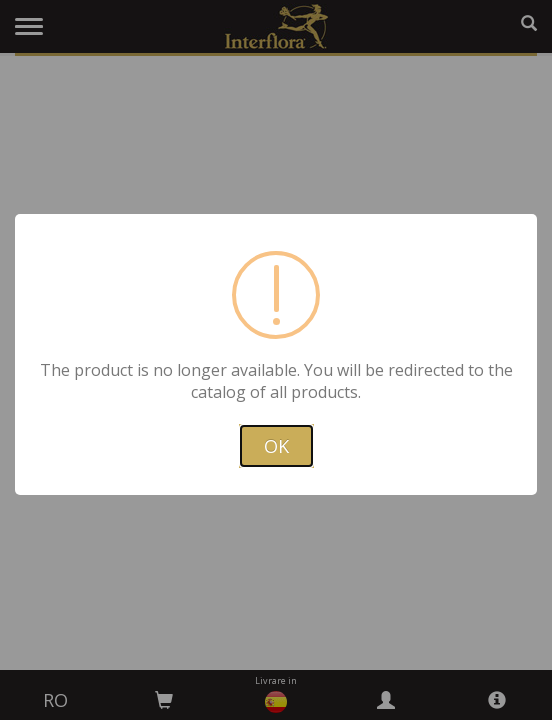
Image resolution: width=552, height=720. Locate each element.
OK (276, 446)
